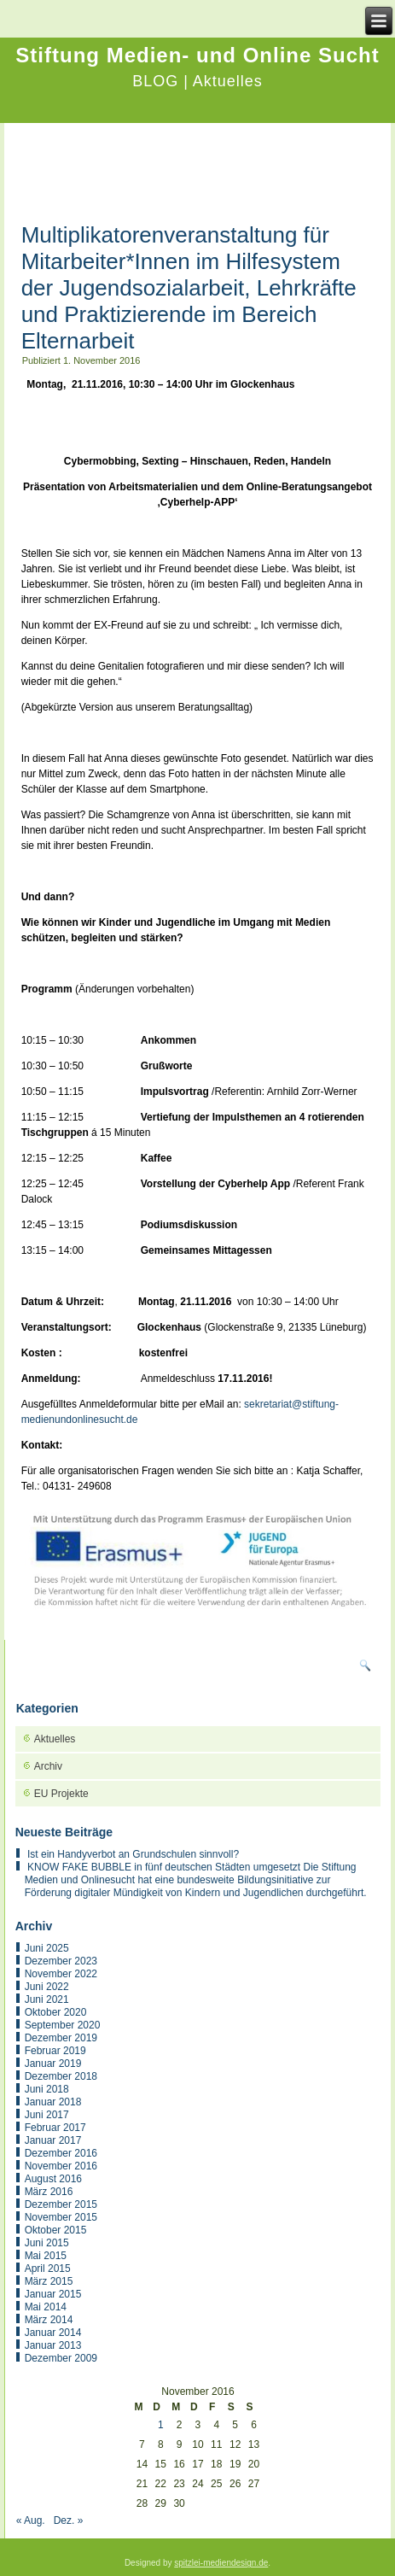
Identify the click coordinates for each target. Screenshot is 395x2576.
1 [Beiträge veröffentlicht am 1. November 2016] (161, 2425)
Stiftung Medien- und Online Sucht (197, 55)
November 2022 (61, 1974)
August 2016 (53, 2179)
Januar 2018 (53, 2102)
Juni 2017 (47, 2115)
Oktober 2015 (56, 2230)
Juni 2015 (47, 2243)
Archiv (48, 1766)
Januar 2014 (53, 2333)
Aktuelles (55, 1739)
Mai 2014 (46, 2307)
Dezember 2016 (61, 2153)
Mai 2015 (46, 2256)
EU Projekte (61, 1794)
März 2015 (49, 2281)
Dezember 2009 (61, 2358)
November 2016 (61, 2166)
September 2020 (63, 2025)
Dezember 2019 (61, 2038)
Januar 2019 (53, 2064)
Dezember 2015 (61, 2204)
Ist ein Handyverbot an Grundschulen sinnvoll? (133, 1854)
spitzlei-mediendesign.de (221, 2562)
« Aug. (30, 2520)
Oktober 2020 (56, 2012)
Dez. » (69, 2520)
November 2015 (61, 2217)
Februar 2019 (55, 2051)
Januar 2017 (53, 2140)
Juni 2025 (47, 1948)
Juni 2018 (47, 2089)
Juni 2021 (47, 1999)
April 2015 (48, 2268)
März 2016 (49, 2192)
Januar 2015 (53, 2294)
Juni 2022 (47, 1987)
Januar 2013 (53, 2345)
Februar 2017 (55, 2128)
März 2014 (49, 2320)
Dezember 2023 (61, 1961)
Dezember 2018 (61, 2076)
